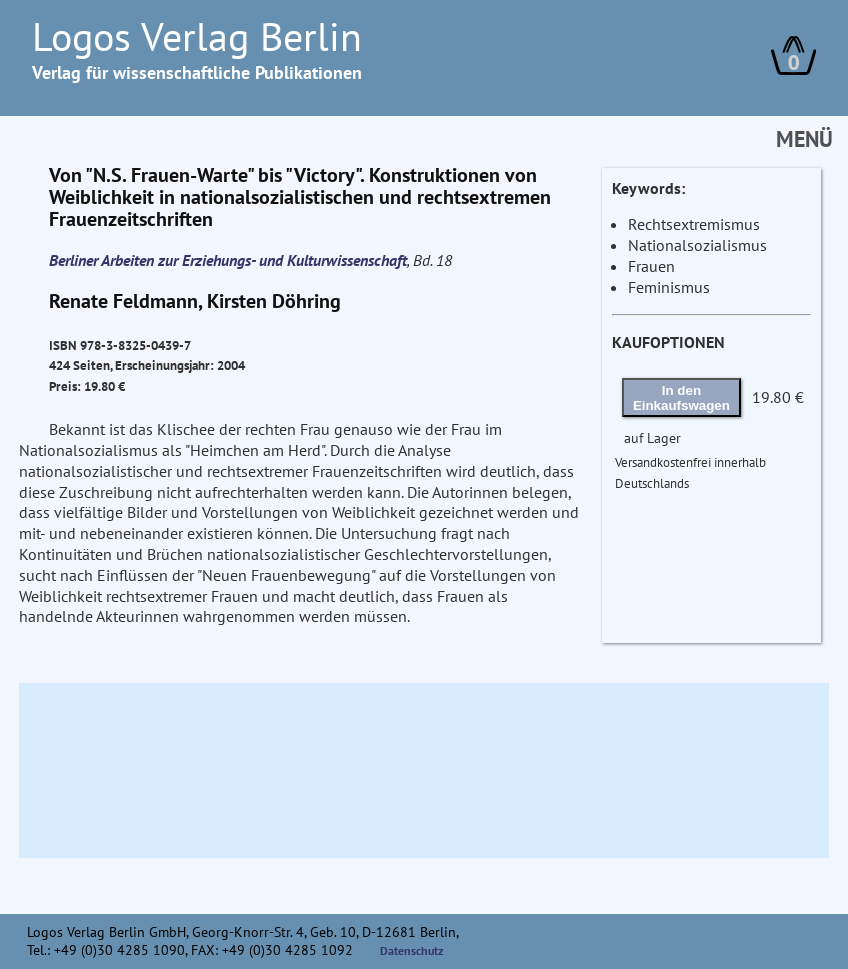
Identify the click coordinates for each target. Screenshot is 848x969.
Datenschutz (412, 950)
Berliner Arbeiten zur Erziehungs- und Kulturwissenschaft (228, 260)
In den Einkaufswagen (681, 398)
